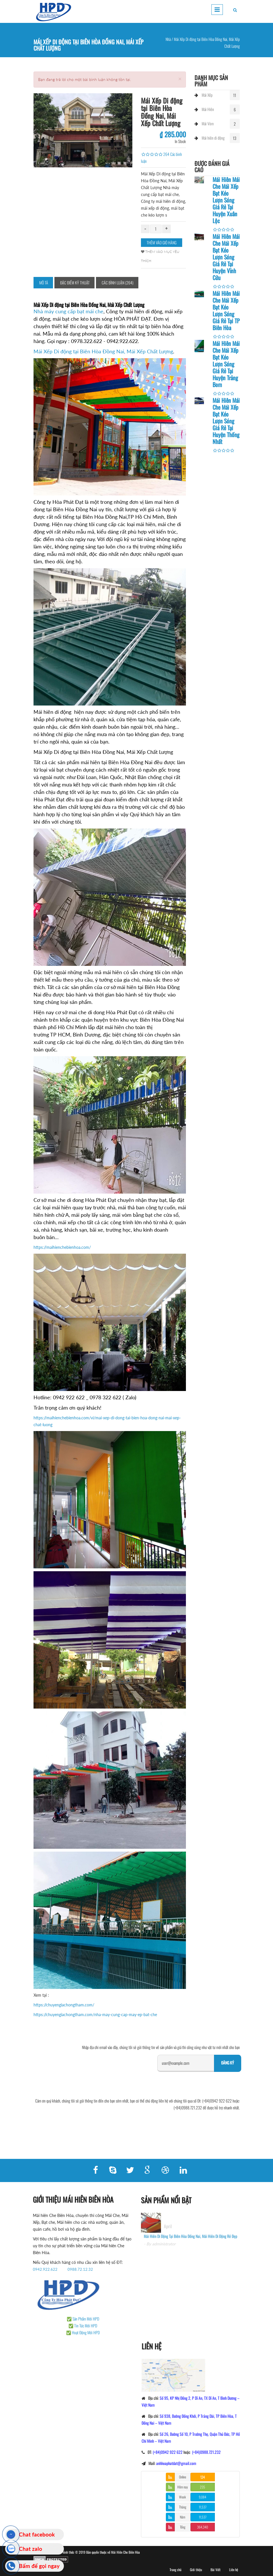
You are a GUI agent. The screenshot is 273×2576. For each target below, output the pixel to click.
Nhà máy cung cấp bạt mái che (68, 311)
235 (202, 2486)
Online (182, 2476)
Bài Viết (216, 2569)
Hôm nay (182, 2486)
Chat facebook (37, 2534)
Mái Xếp (207, 95)
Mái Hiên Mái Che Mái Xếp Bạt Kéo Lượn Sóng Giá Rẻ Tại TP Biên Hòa (226, 310)
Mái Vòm (208, 123)
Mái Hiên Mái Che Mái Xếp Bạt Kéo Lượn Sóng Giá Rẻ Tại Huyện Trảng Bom (226, 364)
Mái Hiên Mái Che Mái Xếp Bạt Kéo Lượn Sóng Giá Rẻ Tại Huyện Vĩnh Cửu (226, 257)
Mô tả (43, 283)
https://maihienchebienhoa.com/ (62, 1247)
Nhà (168, 39)
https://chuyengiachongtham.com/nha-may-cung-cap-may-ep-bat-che (95, 2014)
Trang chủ (175, 2569)
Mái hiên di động (213, 138)
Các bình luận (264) (117, 283)
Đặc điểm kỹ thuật (75, 283)
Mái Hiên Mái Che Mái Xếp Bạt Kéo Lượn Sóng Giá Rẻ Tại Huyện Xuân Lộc (226, 200)
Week (182, 2496)
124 (202, 2476)
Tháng (182, 2506)
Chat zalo (30, 2548)
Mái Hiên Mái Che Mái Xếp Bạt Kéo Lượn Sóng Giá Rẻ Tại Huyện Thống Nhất (226, 421)
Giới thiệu (196, 2569)
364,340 (202, 2527)
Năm (182, 2516)
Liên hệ (233, 2569)
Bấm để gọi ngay (39, 2566)
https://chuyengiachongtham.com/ (64, 2004)
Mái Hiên (208, 109)
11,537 (203, 2506)
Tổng (182, 2527)
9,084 (202, 2496)
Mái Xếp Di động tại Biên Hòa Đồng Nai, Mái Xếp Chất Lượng (103, 351)
